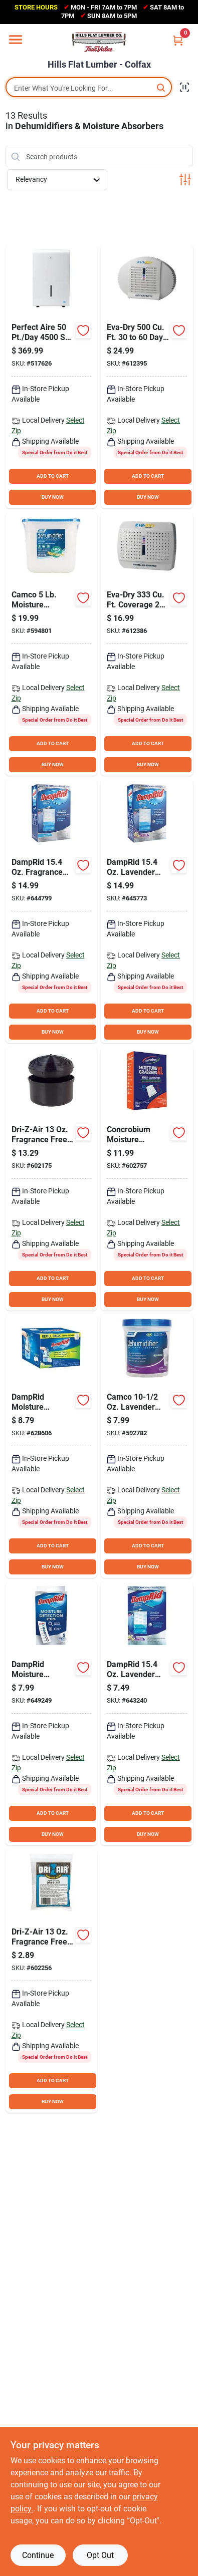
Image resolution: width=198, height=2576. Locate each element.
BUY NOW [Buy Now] (53, 497)
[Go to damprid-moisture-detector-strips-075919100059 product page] (52, 1713)
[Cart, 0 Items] (178, 40)
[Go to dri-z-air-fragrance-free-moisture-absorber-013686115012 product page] (52, 1179)
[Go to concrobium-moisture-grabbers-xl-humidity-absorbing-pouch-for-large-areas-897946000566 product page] (147, 1179)
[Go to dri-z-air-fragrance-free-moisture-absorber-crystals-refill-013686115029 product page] (52, 1981)
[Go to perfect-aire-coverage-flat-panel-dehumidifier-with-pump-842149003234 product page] (52, 376)
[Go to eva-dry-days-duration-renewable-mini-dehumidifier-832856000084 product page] (147, 376)
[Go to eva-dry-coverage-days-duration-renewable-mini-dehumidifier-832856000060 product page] (147, 644)
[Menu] (15, 39)
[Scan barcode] (184, 87)
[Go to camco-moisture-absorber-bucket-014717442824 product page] (52, 644)
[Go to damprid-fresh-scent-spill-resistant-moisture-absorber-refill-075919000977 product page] (52, 1446)
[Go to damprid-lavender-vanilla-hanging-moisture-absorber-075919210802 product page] (147, 1713)
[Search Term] (89, 88)
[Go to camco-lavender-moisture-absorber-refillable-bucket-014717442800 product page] (147, 1446)
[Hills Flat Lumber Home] (99, 42)
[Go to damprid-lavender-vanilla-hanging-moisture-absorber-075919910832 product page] (147, 911)
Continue (38, 2555)
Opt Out (100, 2555)
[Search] (161, 87)
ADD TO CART (53, 476)
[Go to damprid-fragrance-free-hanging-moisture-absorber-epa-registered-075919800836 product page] (52, 911)
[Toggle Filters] (185, 179)
